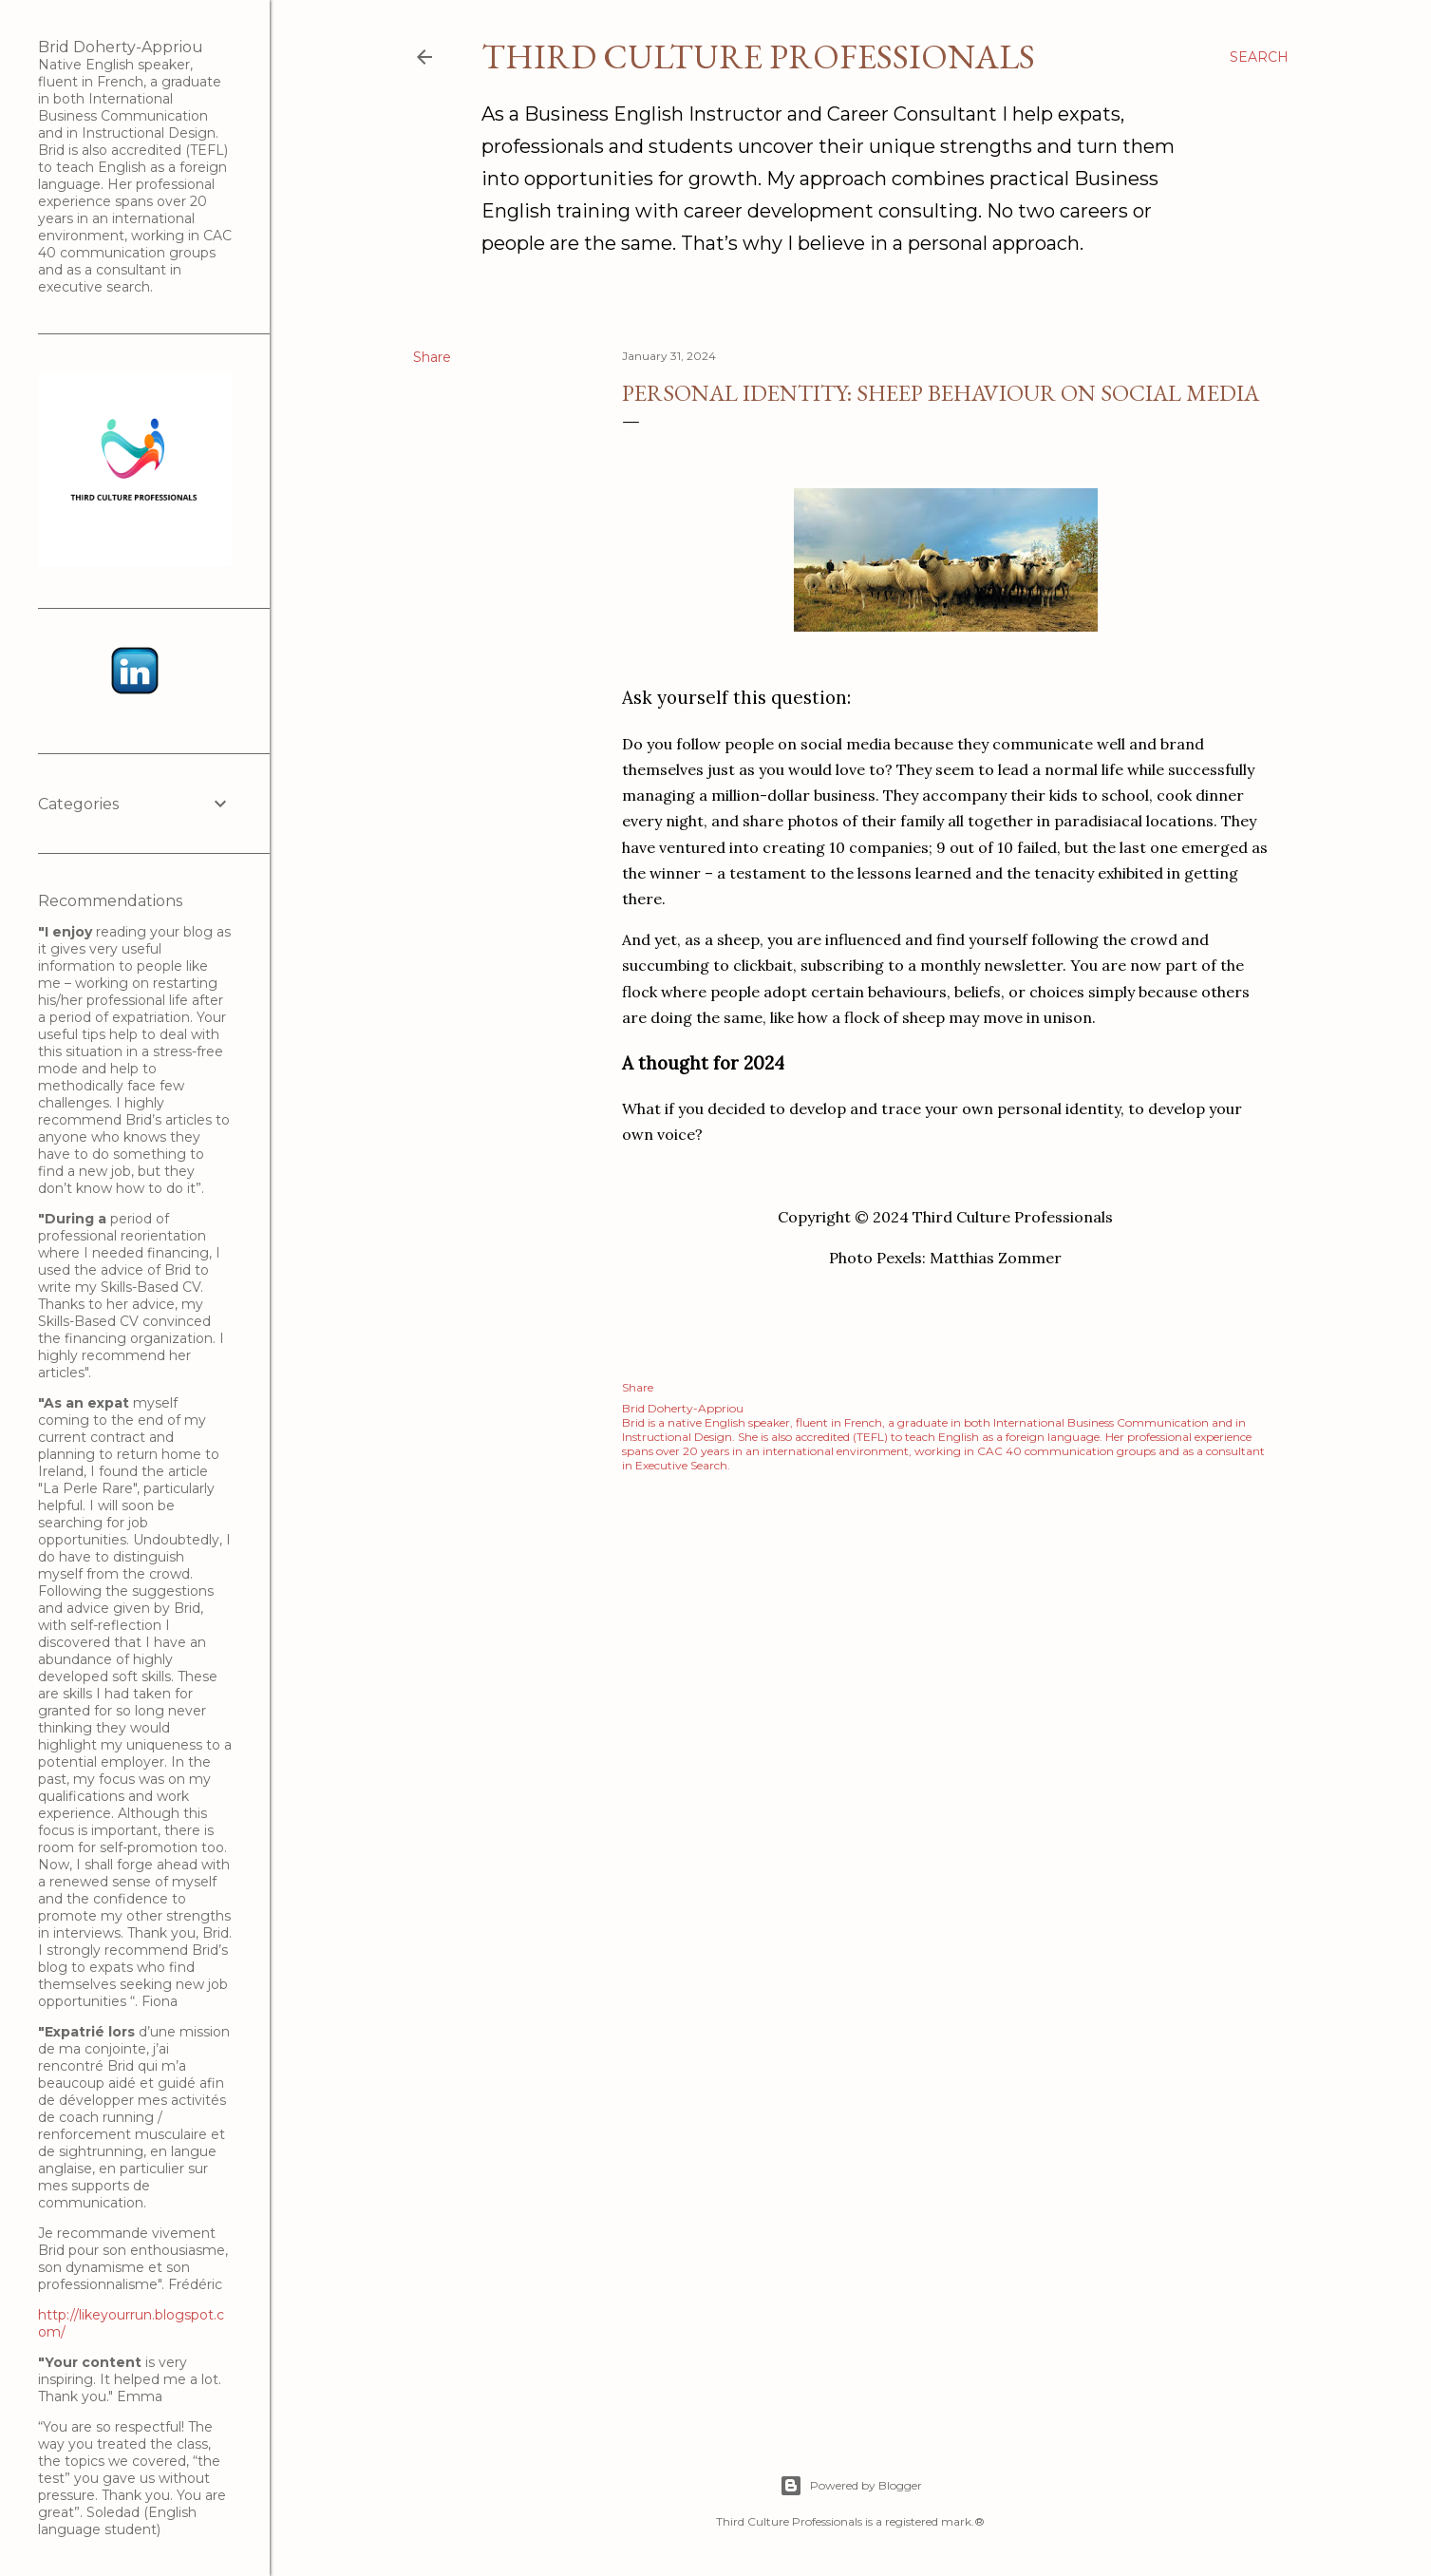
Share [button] (432, 357)
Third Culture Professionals (758, 56)
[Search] (1259, 57)
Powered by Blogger (851, 2485)
